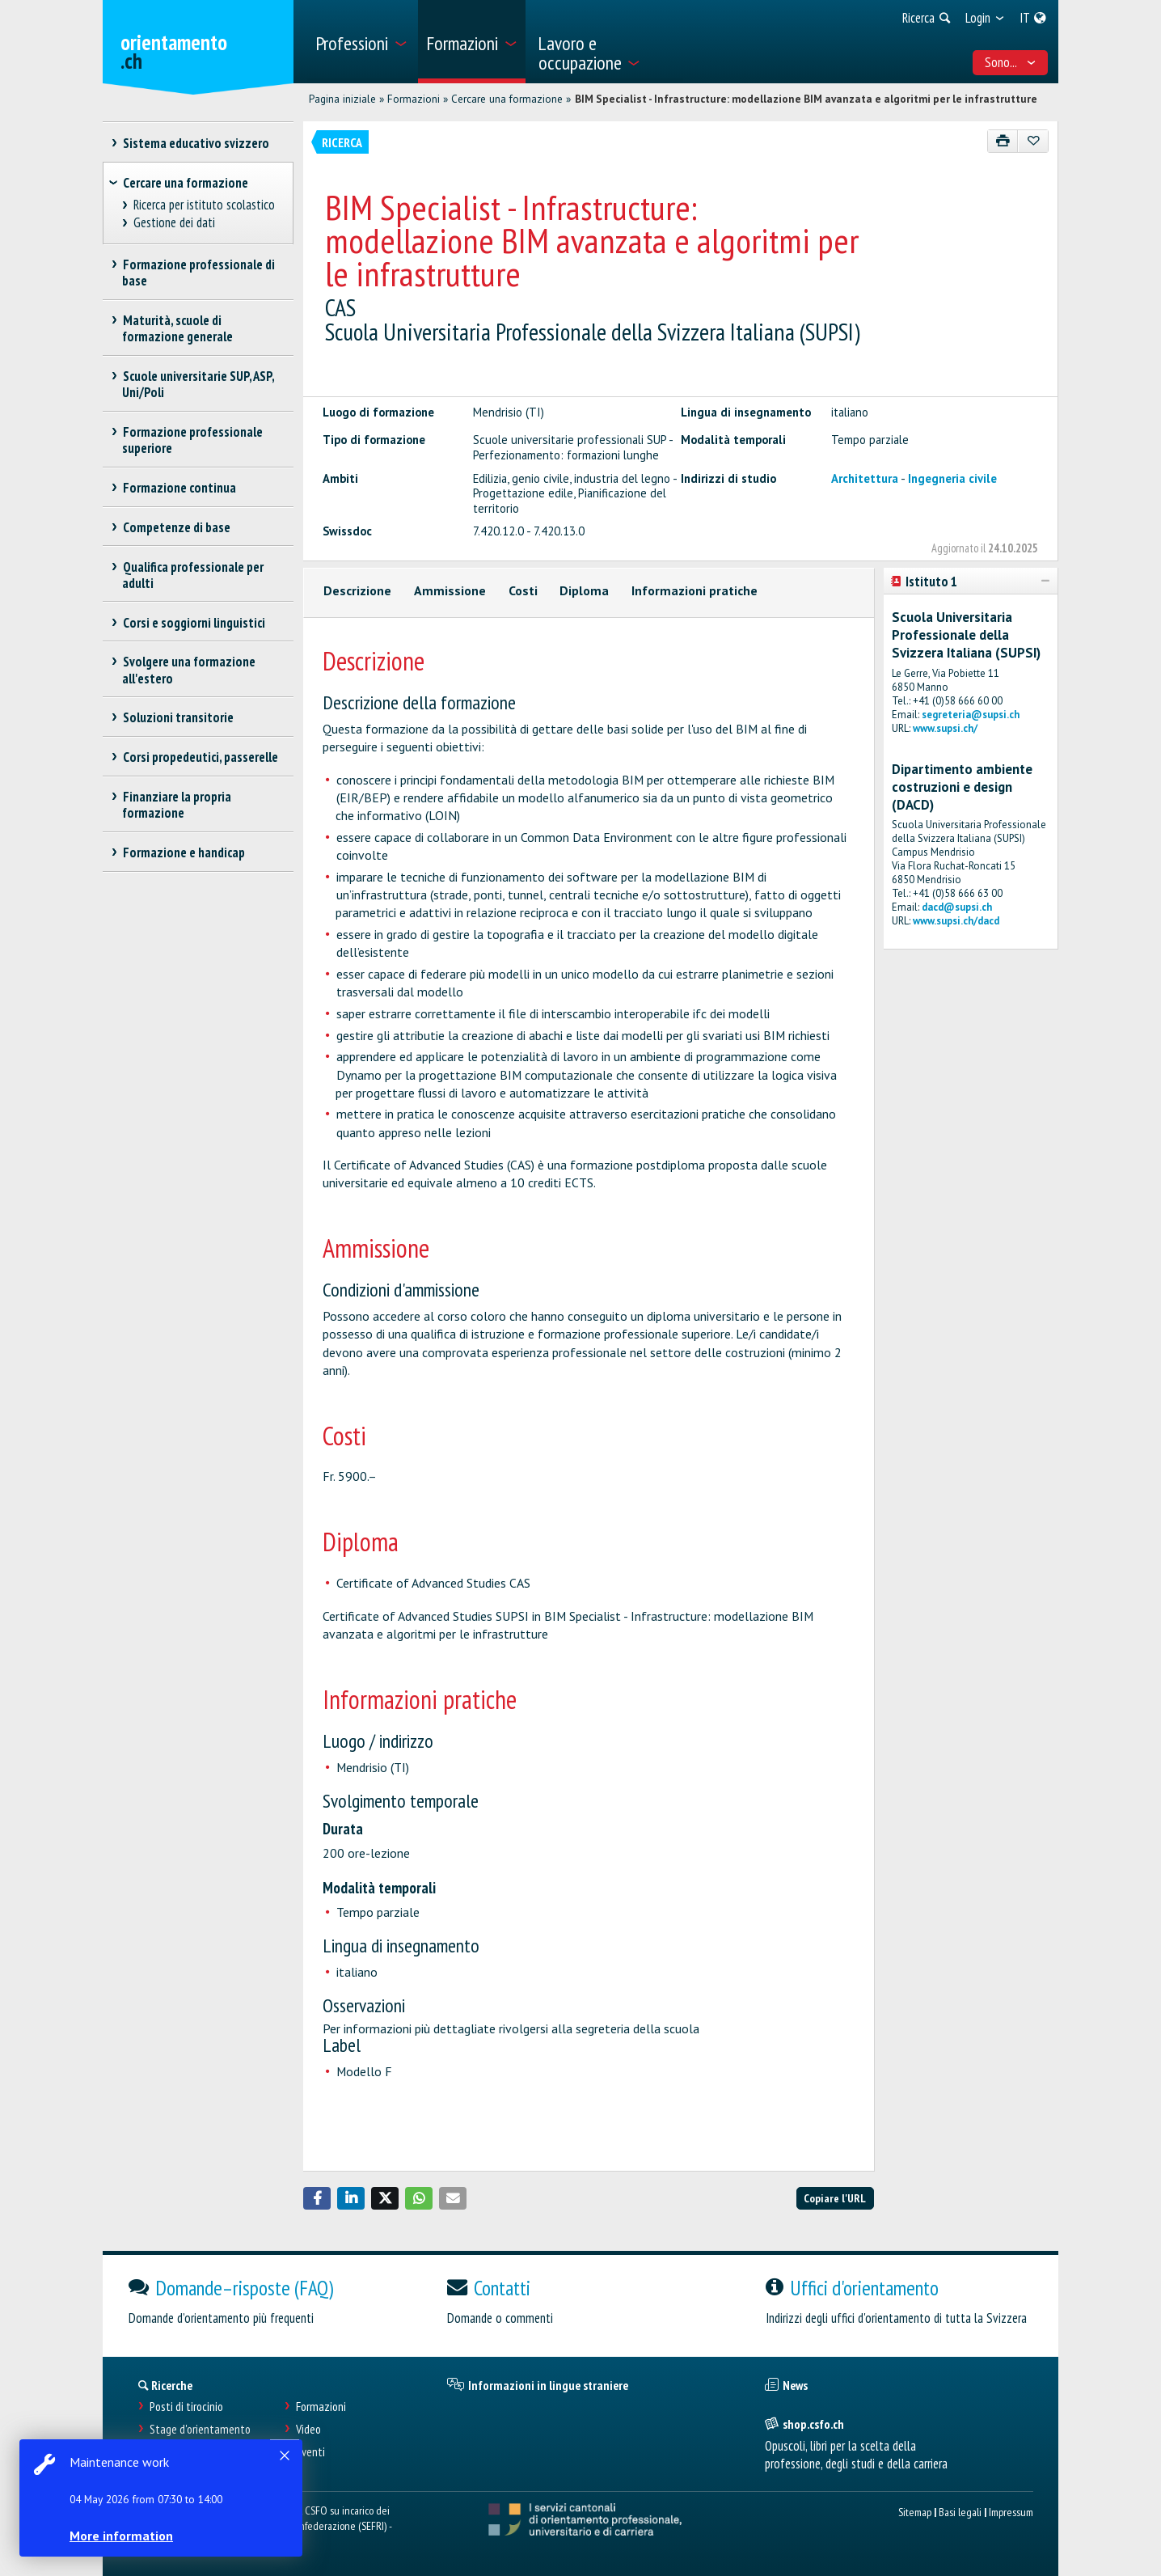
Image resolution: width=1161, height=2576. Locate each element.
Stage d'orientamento (200, 2429)
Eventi (310, 2452)
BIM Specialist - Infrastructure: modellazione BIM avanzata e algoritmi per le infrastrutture (806, 98)
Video (308, 2429)
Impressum (1011, 2511)
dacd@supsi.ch (957, 907)
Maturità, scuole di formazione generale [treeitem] (177, 328)
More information (121, 2535)
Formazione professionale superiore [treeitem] (192, 440)
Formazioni (413, 98)
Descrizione (357, 590)
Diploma (584, 590)
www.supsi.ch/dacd (956, 921)
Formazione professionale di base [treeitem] (198, 273)
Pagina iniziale (342, 98)
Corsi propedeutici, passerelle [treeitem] (200, 757)
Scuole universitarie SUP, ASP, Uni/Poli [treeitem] (198, 384)
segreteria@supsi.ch (971, 714)
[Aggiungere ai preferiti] (1033, 141)
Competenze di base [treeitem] (176, 527)
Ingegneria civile (952, 478)
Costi (523, 590)
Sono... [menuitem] (1010, 62)
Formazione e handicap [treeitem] (183, 852)
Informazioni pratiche (694, 590)
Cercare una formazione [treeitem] (185, 183)
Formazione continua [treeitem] (179, 488)
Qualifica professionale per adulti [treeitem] (193, 575)
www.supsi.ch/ (945, 728)
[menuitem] (361, 41)
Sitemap (914, 2511)
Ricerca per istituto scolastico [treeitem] (204, 205)
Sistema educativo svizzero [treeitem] (195, 143)
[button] (317, 2198)
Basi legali (960, 2511)
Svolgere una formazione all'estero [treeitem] (188, 670)
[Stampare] (1003, 141)
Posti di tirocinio (186, 2406)
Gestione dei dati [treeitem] (174, 222)
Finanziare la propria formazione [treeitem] (176, 805)
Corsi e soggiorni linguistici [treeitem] (193, 623)
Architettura (864, 478)
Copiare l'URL (835, 2198)
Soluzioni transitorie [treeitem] (178, 717)
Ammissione (450, 590)
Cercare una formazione (507, 98)
